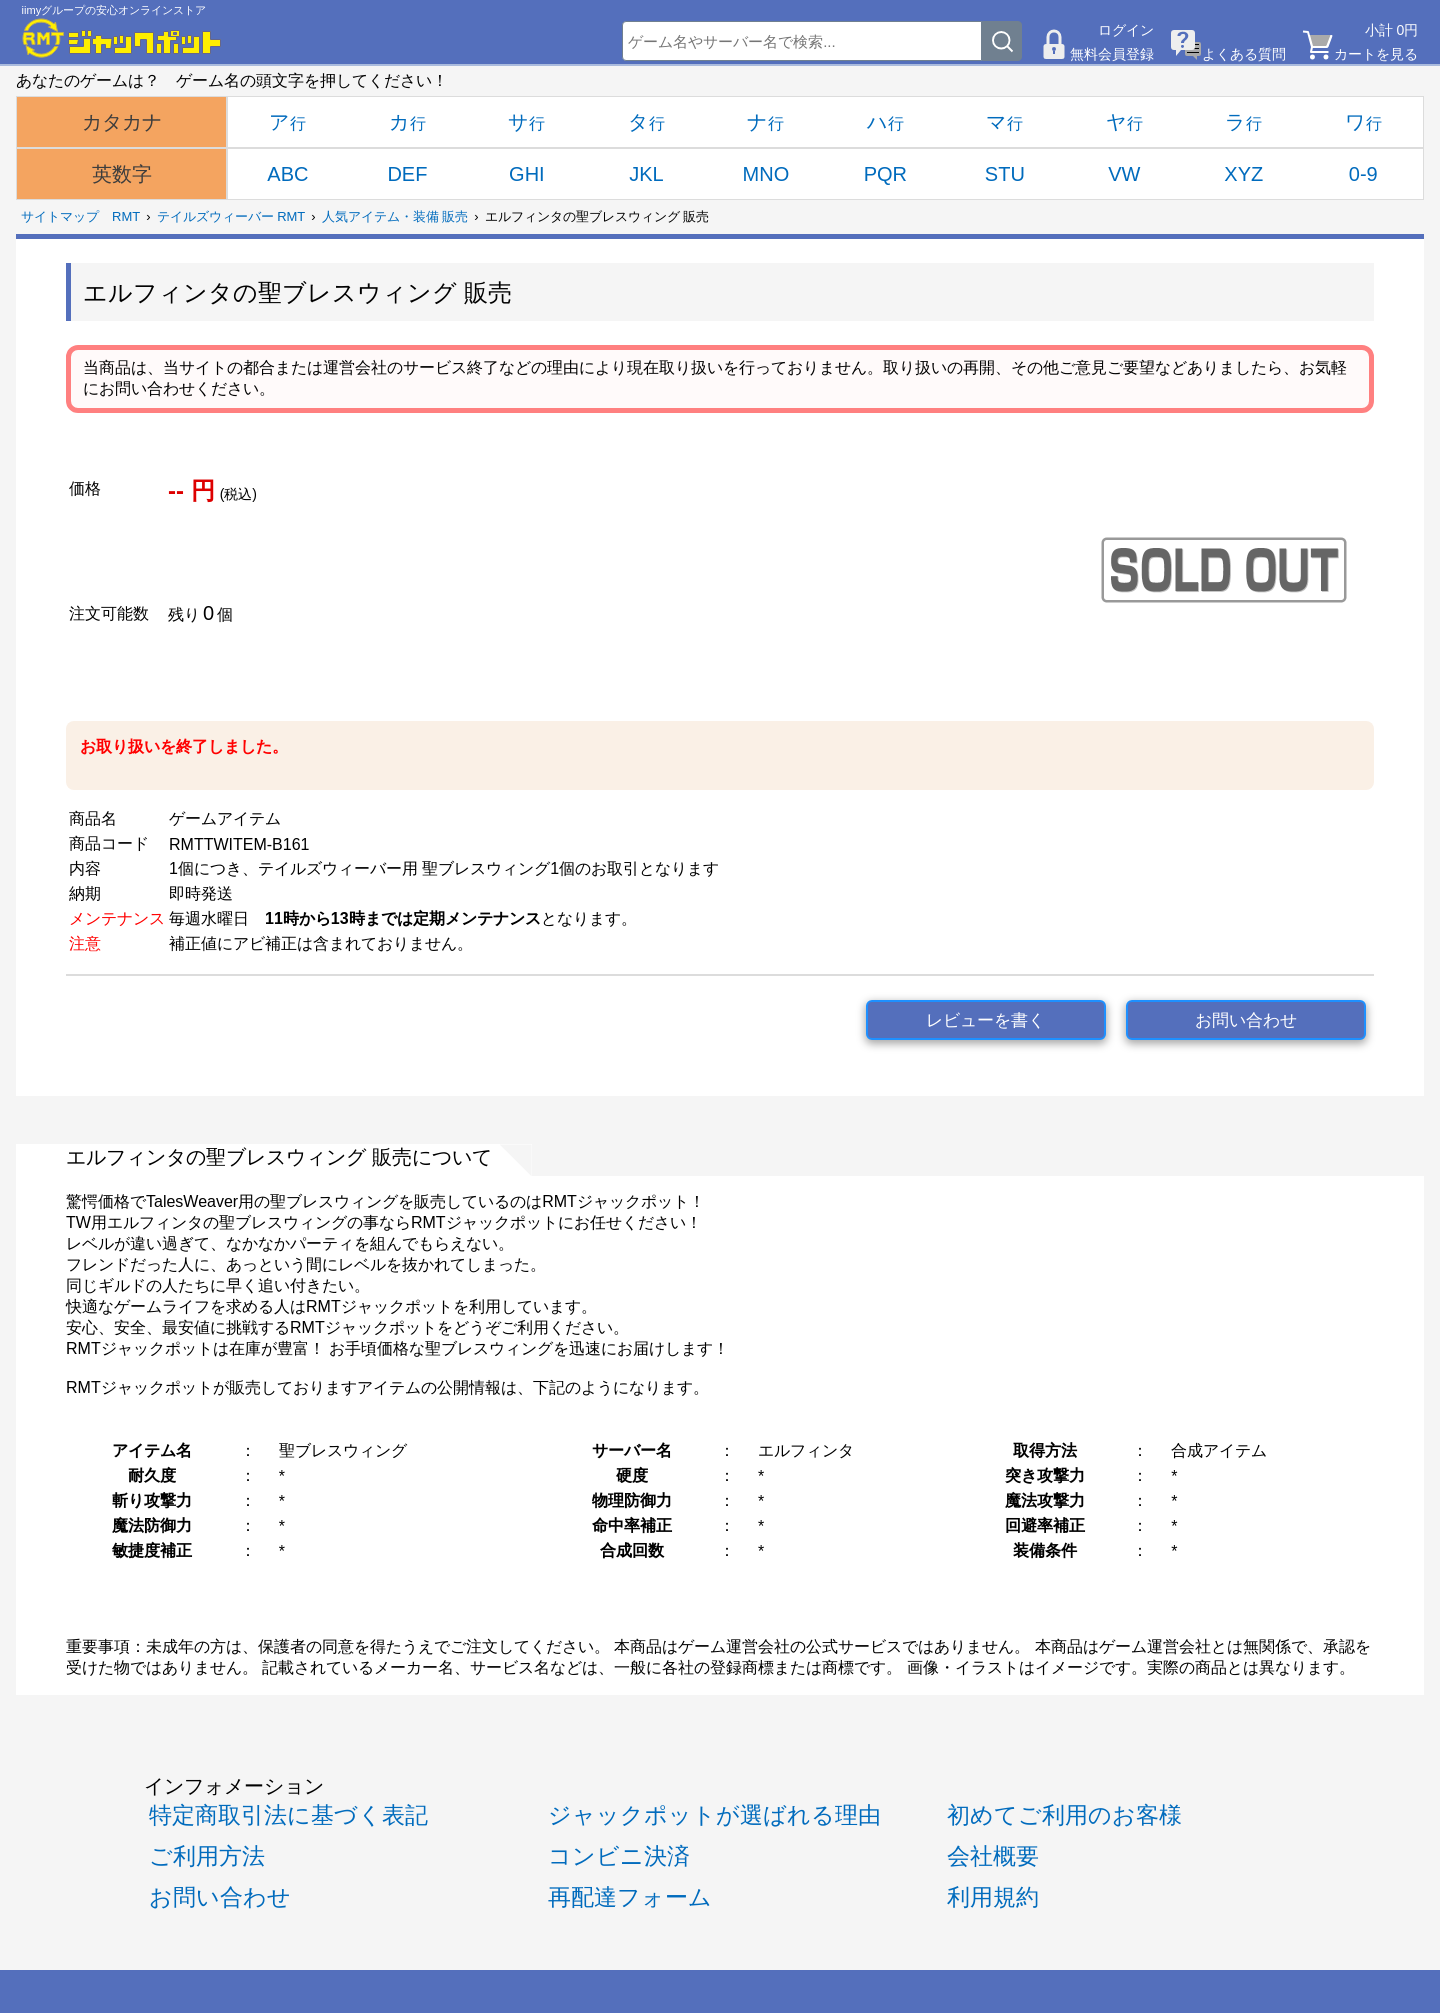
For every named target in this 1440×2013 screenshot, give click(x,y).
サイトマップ (60, 216)
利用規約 (993, 1897)
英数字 (122, 174)
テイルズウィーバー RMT (231, 216)
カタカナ (122, 122)
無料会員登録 (1112, 54)
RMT (126, 216)
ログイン (1126, 30)
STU (1005, 174)
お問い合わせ (1246, 1020)
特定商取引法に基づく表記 (288, 1815)
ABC (287, 174)
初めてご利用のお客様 (1064, 1815)
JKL (646, 174)
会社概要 (993, 1856)
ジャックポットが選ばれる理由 (714, 1815)
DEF (407, 174)
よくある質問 (1244, 54)
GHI (527, 174)
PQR (885, 174)
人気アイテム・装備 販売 (395, 216)
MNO (766, 174)
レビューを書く (985, 1020)
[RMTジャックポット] (122, 38)
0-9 (1363, 174)
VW (1124, 174)
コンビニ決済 (619, 1856)
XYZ (1243, 174)
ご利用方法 (207, 1856)
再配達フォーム (630, 1897)
